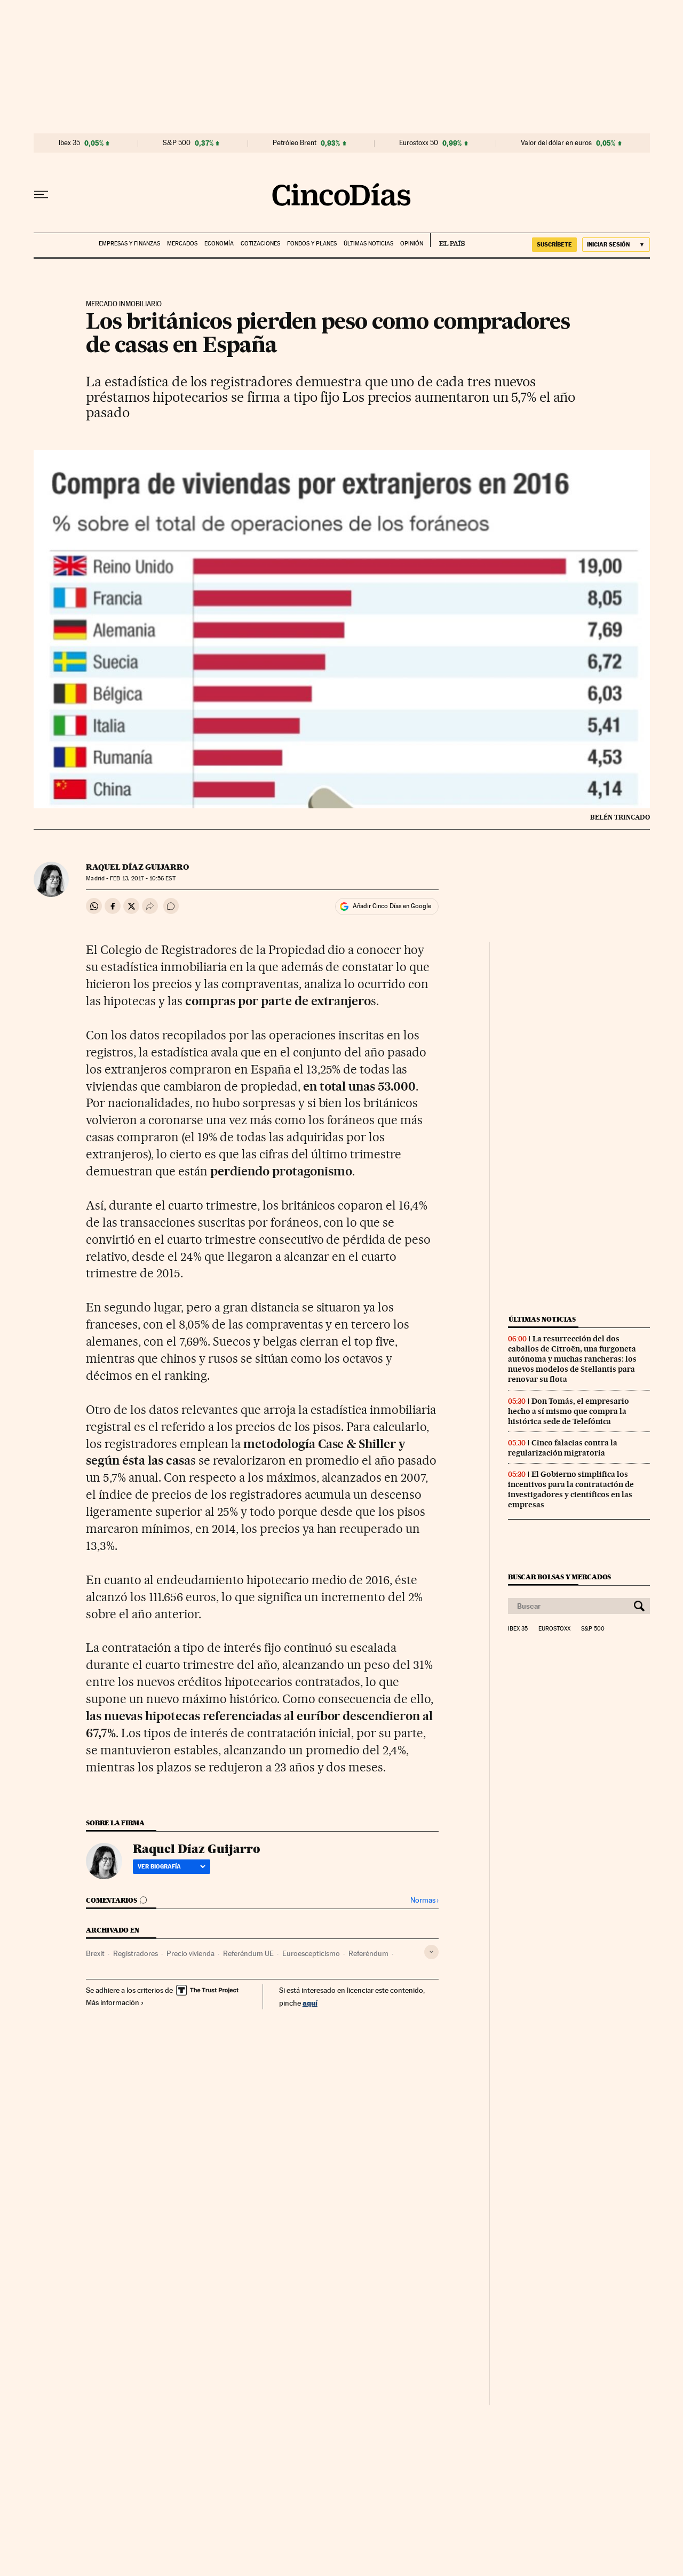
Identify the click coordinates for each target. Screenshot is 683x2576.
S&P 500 (176, 143)
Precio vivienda (190, 1953)
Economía (219, 243)
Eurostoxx (554, 1629)
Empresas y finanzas (129, 243)
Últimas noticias (368, 243)
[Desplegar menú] (41, 194)
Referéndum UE (248, 1953)
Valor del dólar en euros (556, 143)
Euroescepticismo (311, 1953)
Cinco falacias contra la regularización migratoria (562, 1448)
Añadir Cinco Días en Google (392, 906)
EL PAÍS (447, 240)
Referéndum (368, 1953)
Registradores (135, 1953)
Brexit (95, 1953)
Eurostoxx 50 (418, 143)
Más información (115, 2002)
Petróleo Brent (294, 143)
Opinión (411, 243)
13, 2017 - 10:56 (142, 878)
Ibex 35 (69, 143)
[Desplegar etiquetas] (431, 1952)
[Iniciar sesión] (616, 244)
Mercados (182, 243)
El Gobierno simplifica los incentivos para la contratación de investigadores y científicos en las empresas (571, 1489)
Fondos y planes (312, 243)
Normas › (424, 1900)
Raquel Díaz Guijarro (137, 867)
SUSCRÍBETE (554, 244)
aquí (310, 2002)
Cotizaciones (260, 243)
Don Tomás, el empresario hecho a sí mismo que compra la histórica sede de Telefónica (568, 1411)
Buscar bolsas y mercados (559, 1577)
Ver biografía (171, 1866)
